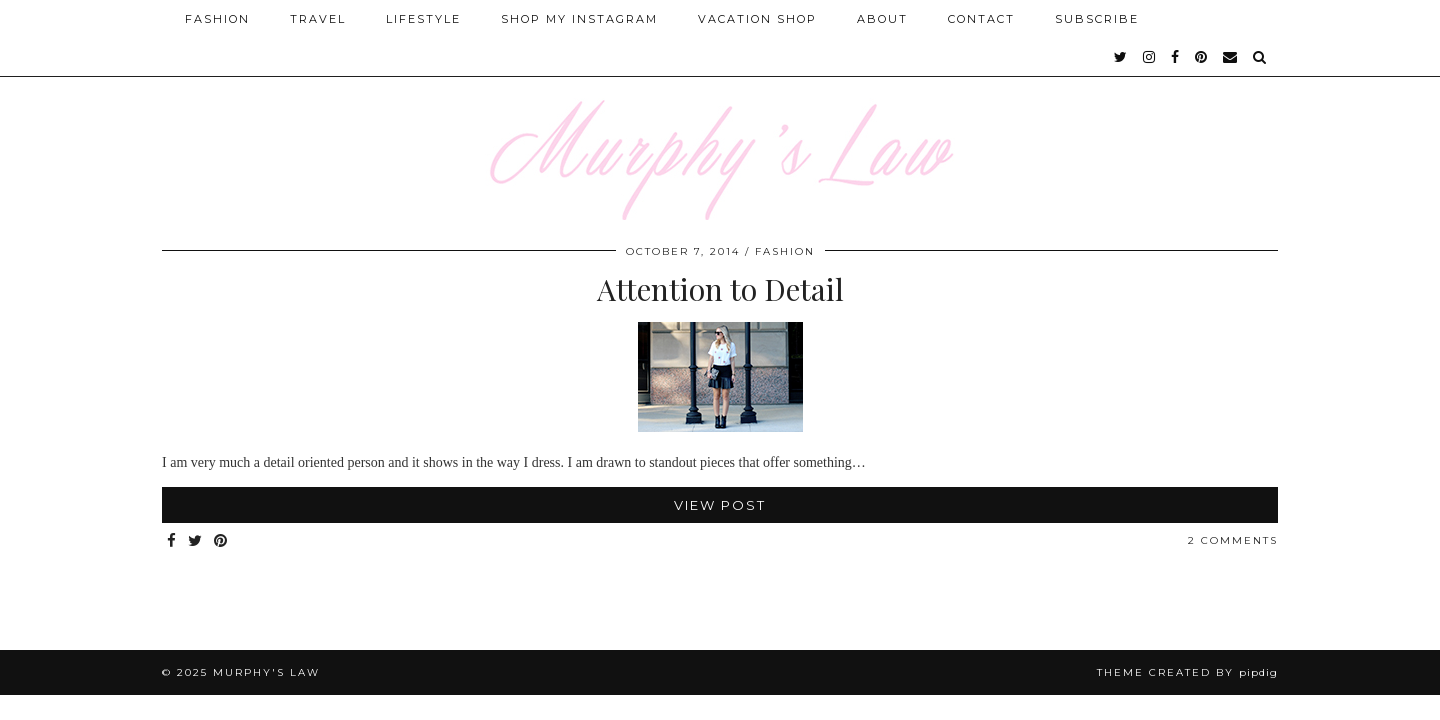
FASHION (785, 251)
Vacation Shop (757, 19)
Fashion (217, 19)
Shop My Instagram (579, 19)
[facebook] (1176, 57)
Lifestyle (423, 19)
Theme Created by (1187, 672)
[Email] (1231, 57)
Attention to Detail (720, 289)
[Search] (1260, 57)
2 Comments (1233, 540)
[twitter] (1121, 57)
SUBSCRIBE (1097, 19)
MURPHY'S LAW (266, 672)
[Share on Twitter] (196, 541)
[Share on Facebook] (172, 541)
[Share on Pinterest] (221, 541)
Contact (981, 19)
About (882, 19)
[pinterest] (1202, 57)
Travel (318, 19)
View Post (720, 505)
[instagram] (1150, 57)
